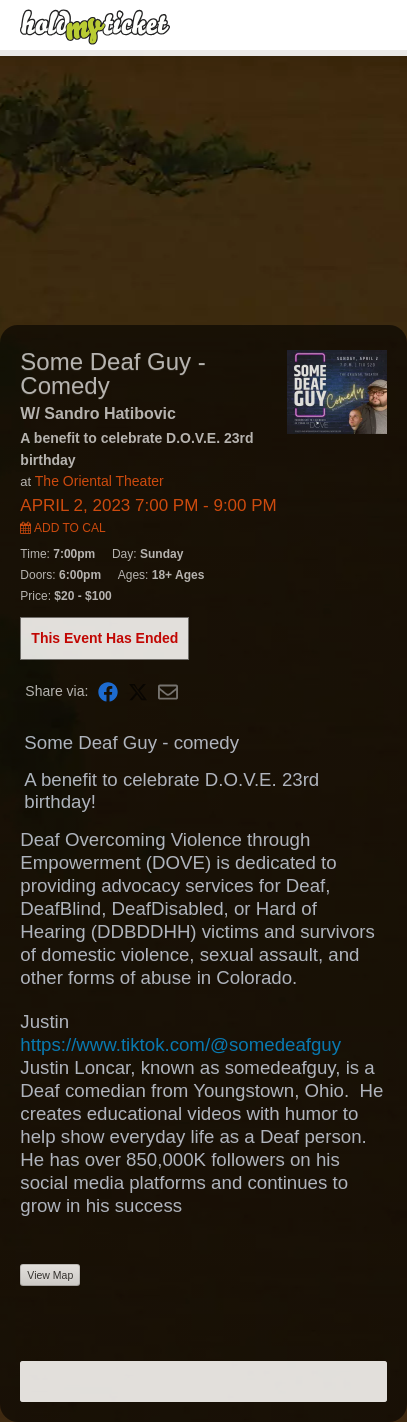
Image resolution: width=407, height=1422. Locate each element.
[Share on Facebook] (108, 690)
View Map (50, 1275)
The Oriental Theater (99, 481)
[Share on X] (138, 690)
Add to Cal (62, 528)
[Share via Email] (168, 690)
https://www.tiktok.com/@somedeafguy (180, 1044)
